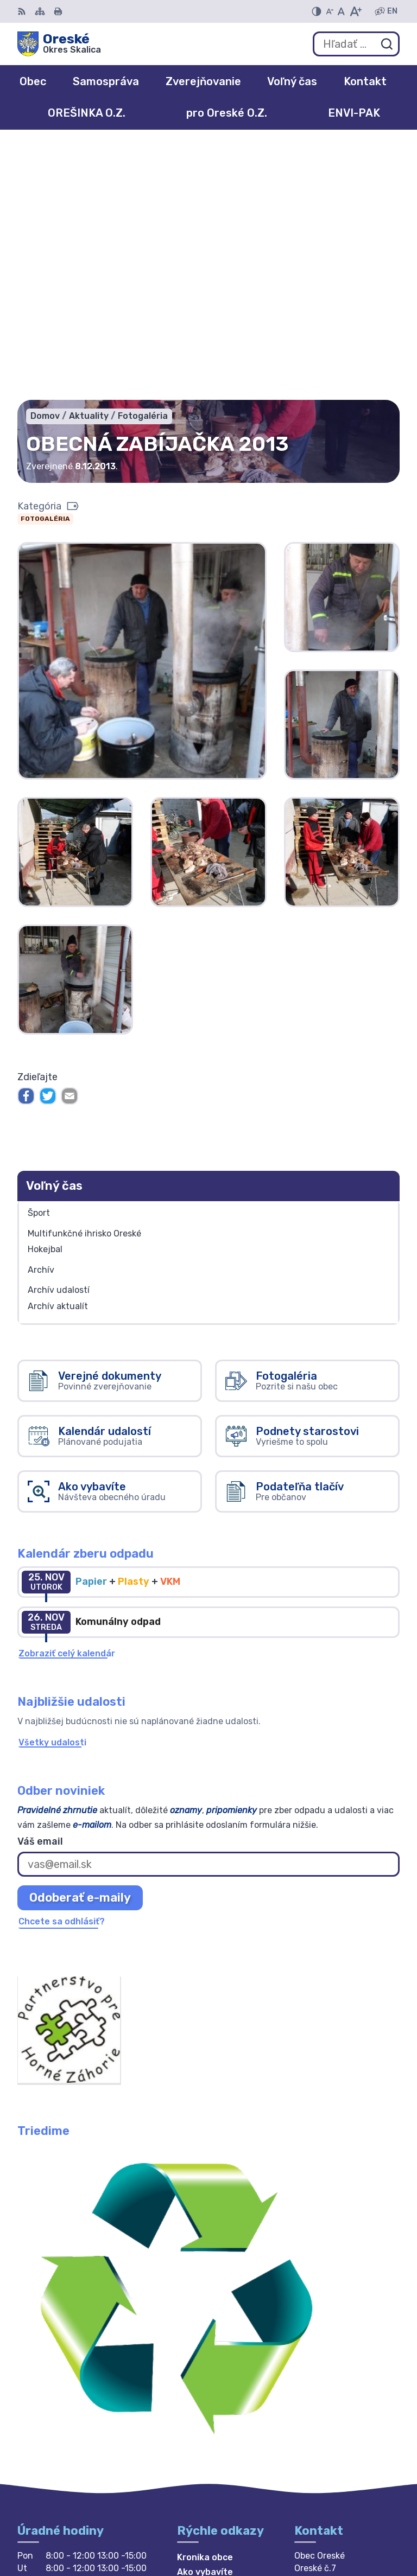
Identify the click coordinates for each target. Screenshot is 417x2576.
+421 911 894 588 (333, 2383)
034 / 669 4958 (329, 2371)
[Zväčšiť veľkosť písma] (355, 11)
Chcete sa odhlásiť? (61, 1667)
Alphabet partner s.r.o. (350, 2518)
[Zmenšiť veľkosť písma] (330, 11)
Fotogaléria (45, 265)
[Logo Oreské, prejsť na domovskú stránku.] (59, 43)
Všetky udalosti (52, 1488)
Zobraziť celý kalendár (66, 1399)
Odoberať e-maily (80, 1643)
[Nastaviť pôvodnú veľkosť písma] (341, 11)
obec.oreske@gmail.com (347, 2395)
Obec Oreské (371, 2532)
